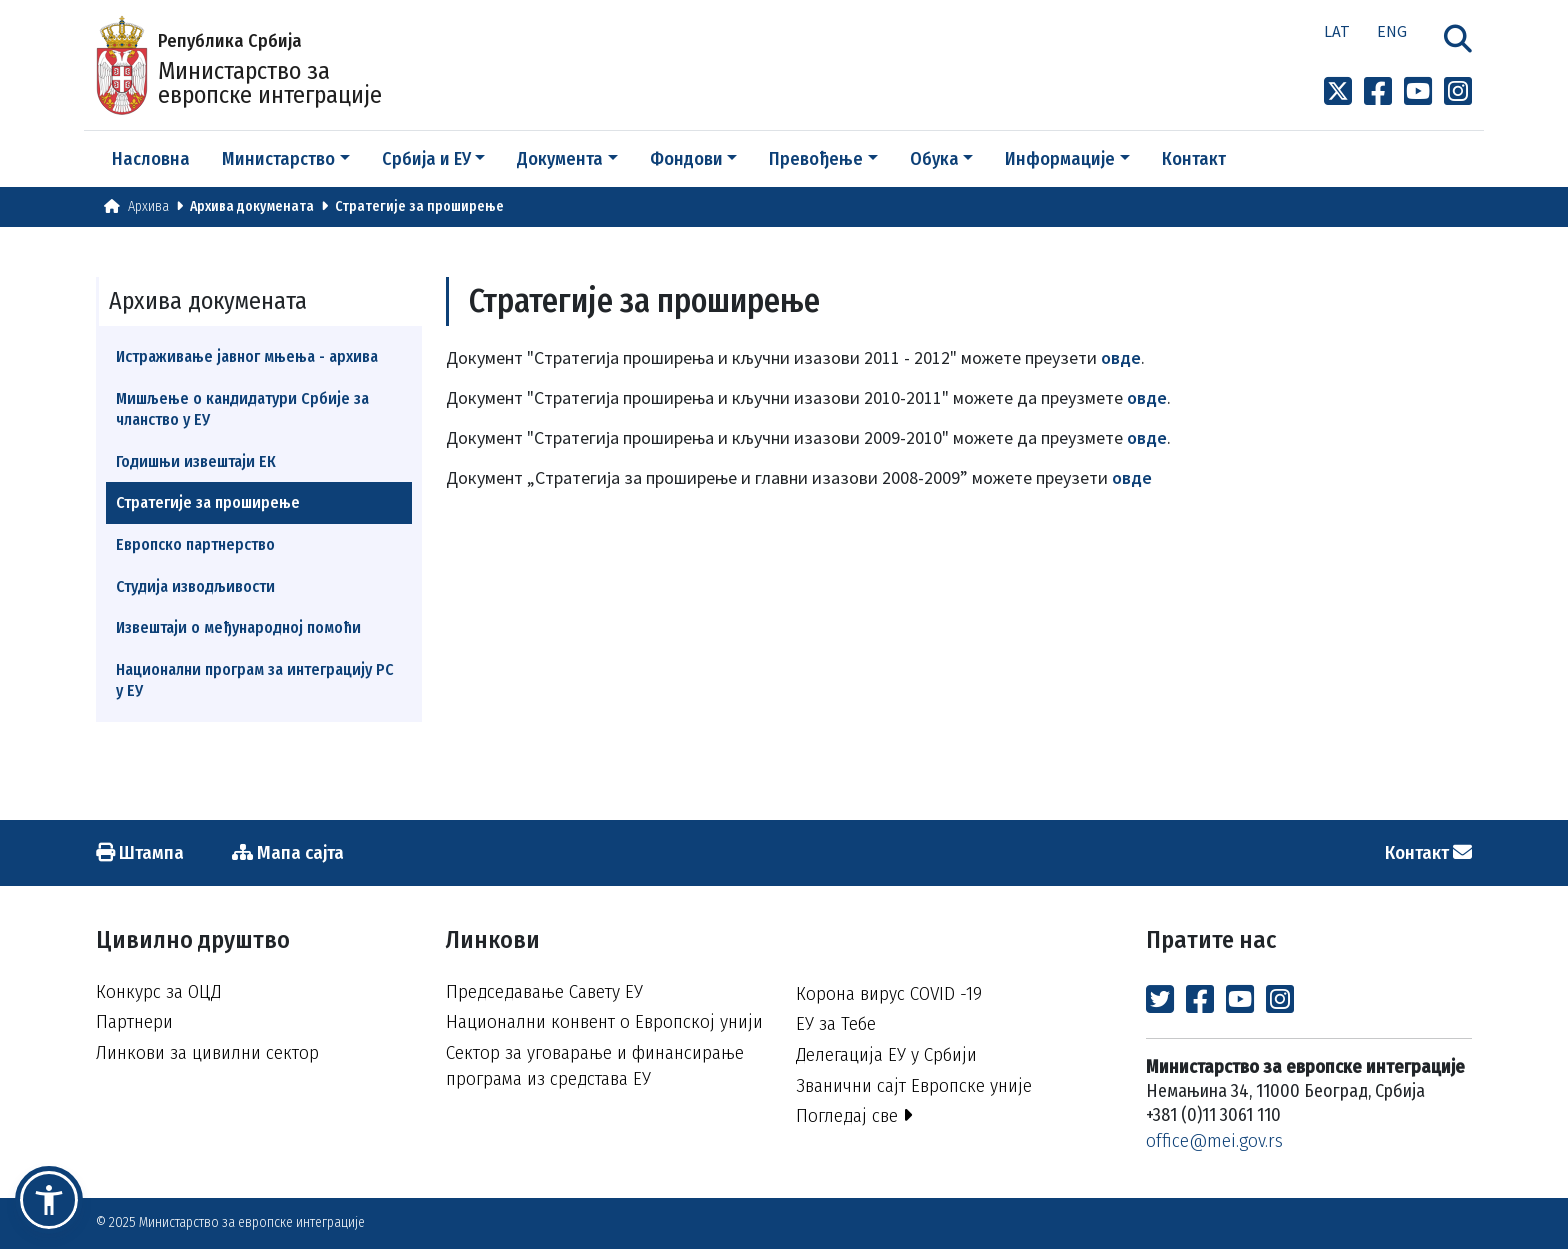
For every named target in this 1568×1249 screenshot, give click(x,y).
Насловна (151, 159)
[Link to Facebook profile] (1378, 92)
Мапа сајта (288, 852)
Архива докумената (252, 206)
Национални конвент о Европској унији (604, 1021)
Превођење (816, 159)
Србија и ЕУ (426, 159)
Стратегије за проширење (419, 206)
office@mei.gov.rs (1214, 1140)
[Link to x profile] (1338, 92)
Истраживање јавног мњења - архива (247, 356)
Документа (560, 159)
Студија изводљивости (195, 586)
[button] (49, 1200)
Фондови (686, 159)
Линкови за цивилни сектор (207, 1052)
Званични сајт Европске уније (914, 1085)
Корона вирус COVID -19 (889, 993)
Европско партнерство (195, 544)
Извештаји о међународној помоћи (238, 627)
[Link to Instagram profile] (1458, 92)
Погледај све (854, 1115)
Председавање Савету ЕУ (544, 991)
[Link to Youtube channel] (1418, 92)
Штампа (140, 852)
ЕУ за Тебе (836, 1023)
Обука (934, 159)
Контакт (1194, 159)
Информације (1060, 159)
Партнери (134, 1021)
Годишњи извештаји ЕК (196, 461)
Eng (1392, 31)
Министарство (278, 159)
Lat (1337, 31)
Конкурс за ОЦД (158, 991)
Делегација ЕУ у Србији (886, 1054)
